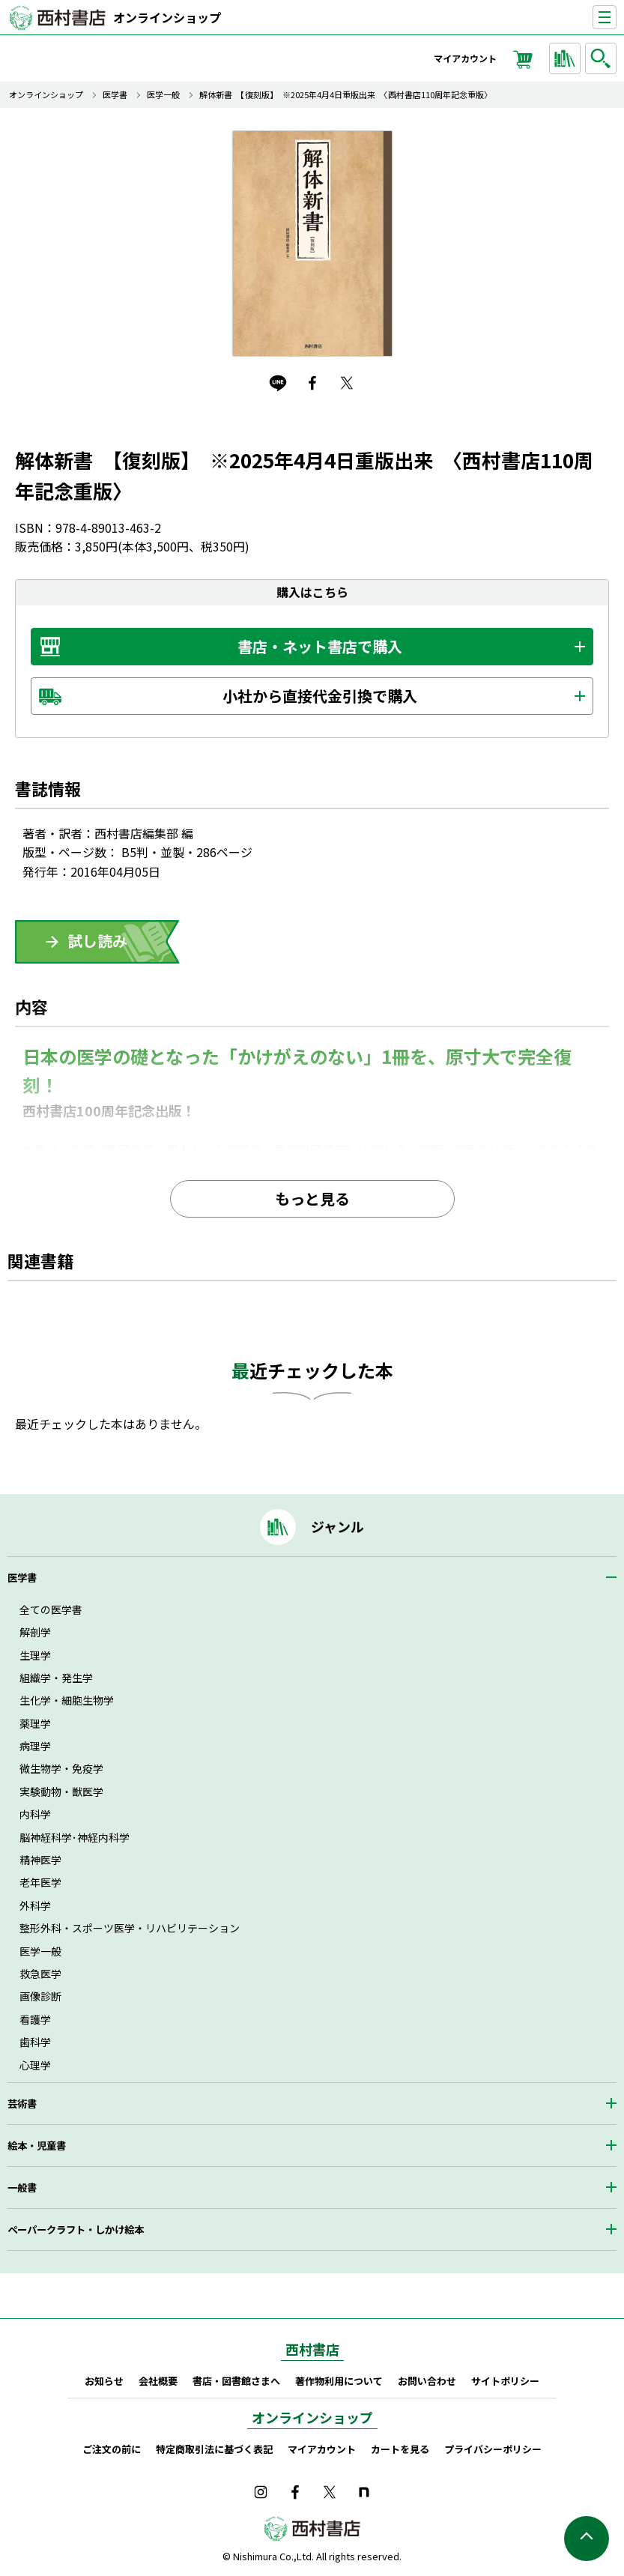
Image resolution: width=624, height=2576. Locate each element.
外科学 (35, 1905)
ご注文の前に (111, 2449)
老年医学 (40, 1882)
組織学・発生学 (56, 1677)
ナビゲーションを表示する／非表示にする (616, 17)
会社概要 (158, 2381)
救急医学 (40, 1973)
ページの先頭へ (586, 2538)
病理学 (35, 1745)
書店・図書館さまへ (236, 2381)
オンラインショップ (167, 17)
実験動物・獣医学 (61, 1791)
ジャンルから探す (567, 58)
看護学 (35, 2019)
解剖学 (35, 1631)
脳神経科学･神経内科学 (74, 1837)
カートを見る (400, 2449)
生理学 (35, 1655)
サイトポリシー (505, 2381)
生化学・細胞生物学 (66, 1700)
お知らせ (104, 2381)
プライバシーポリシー (493, 2449)
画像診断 (40, 1996)
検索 (603, 58)
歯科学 (35, 2041)
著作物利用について (339, 2381)
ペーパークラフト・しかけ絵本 (75, 2229)
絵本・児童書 (36, 2145)
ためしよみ (97, 942)
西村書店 (312, 2349)
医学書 (115, 95)
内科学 (35, 1813)
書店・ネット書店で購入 (319, 646)
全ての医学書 (50, 1609)
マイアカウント (465, 58)
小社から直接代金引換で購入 (319, 696)
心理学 (35, 2065)
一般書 (22, 2187)
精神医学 (40, 1859)
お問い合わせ (427, 2381)
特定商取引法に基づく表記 (214, 2449)
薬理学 (35, 1723)
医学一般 (163, 95)
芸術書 (22, 2103)
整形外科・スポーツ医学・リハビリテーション (129, 1927)
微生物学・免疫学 (61, 1768)
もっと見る (312, 1198)
